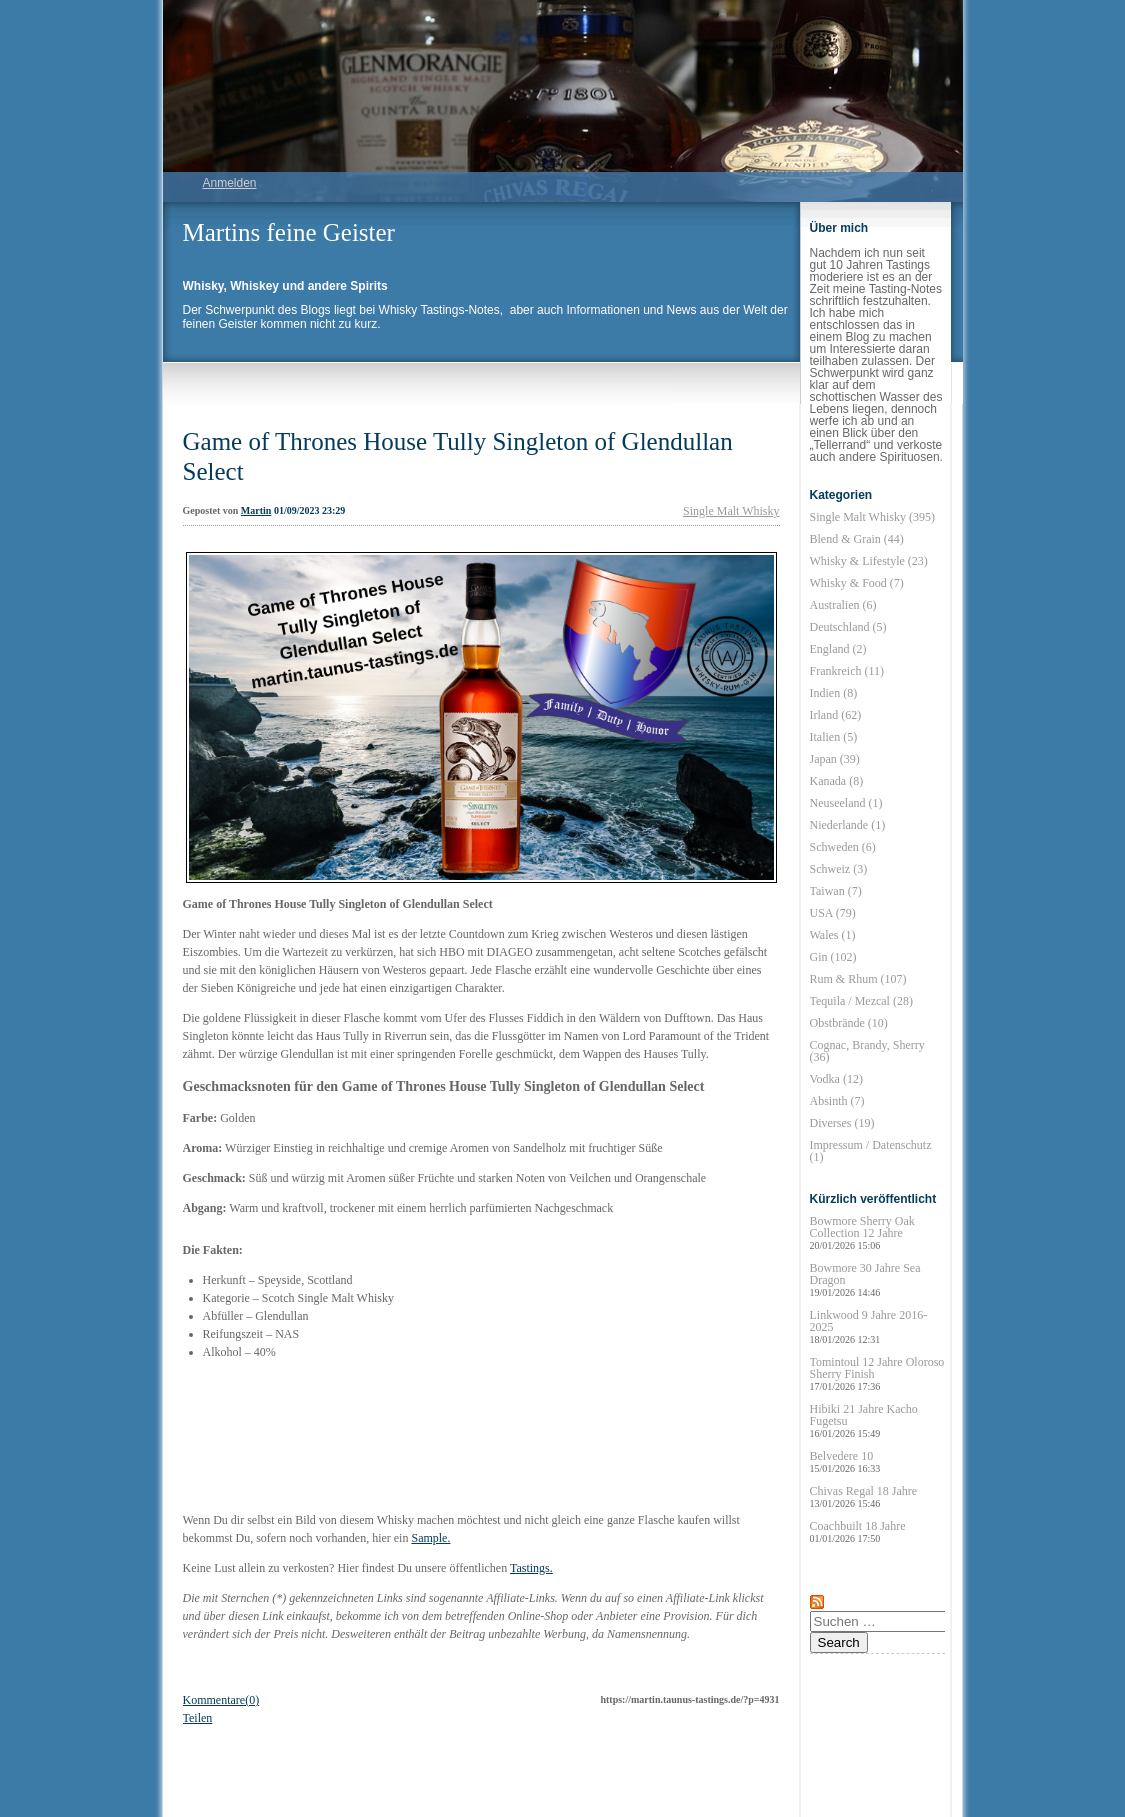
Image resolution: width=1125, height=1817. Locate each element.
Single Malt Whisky (731, 511)
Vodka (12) (836, 1079)
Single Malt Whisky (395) (872, 517)
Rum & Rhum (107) (858, 979)
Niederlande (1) (848, 825)
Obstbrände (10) (849, 1023)
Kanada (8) (837, 781)
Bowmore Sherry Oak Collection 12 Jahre (862, 1232)
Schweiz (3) (839, 869)
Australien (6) (843, 605)
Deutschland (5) (848, 627)
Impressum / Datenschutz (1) (871, 1151)
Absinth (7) (837, 1101)
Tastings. (531, 1568)
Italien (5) (834, 737)
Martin (256, 510)
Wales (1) (833, 935)
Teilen (198, 1718)
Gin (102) (833, 957)
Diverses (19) (842, 1123)
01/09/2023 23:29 (309, 510)
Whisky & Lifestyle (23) (869, 561)
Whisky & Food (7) (857, 583)
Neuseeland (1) (846, 803)
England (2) (838, 649)
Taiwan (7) (836, 891)
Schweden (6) (843, 847)
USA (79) (833, 913)
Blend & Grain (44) (857, 539)
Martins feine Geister (289, 232)
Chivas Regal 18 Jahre (864, 1496)
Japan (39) (835, 759)
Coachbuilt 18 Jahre (858, 1531)
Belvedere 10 (845, 1461)
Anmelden (230, 183)
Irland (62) (836, 715)
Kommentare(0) (221, 1700)
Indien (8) (834, 693)
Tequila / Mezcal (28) (861, 1001)
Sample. (430, 1538)
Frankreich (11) (847, 671)
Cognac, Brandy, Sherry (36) (867, 1051)
